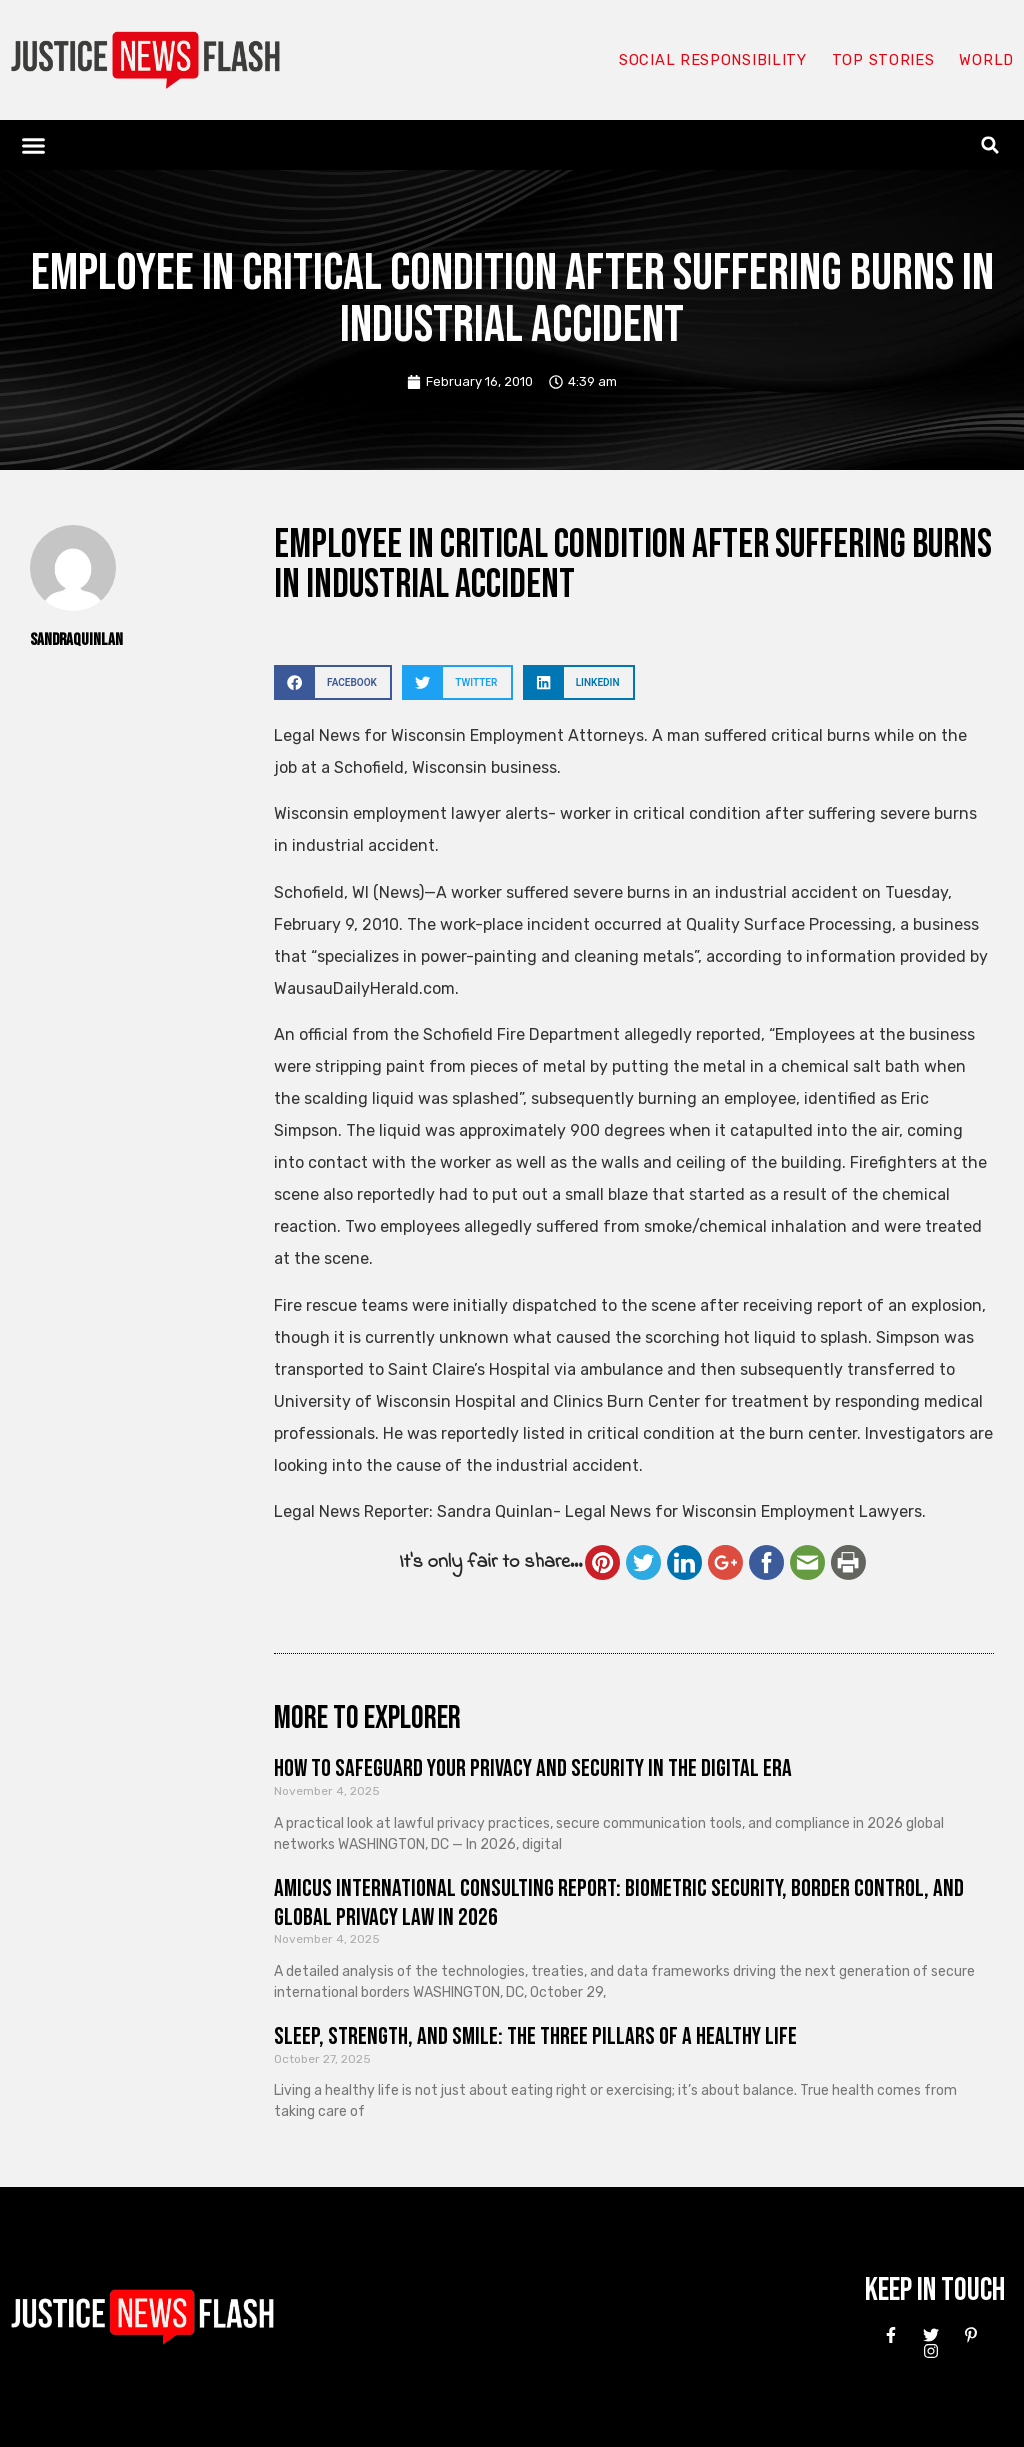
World (986, 60)
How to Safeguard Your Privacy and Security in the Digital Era (533, 1768)
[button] (34, 145)
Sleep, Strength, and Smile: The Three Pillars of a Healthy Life (535, 2036)
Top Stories (882, 60)
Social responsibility (712, 60)
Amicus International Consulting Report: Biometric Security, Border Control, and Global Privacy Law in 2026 (619, 1903)
